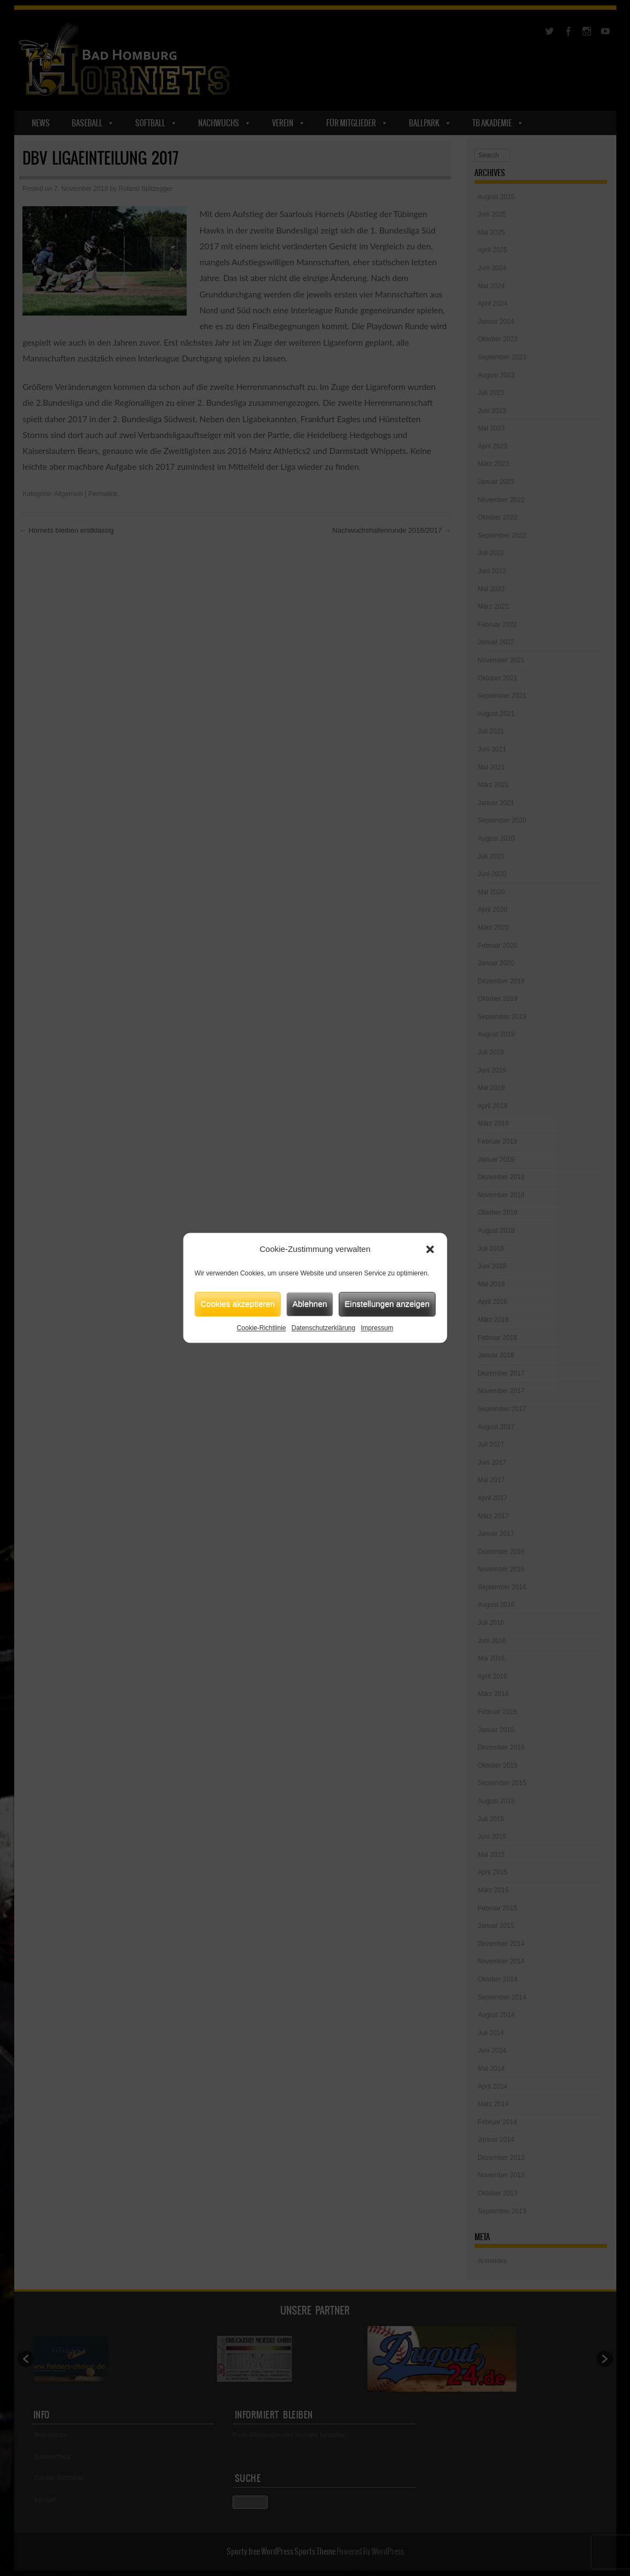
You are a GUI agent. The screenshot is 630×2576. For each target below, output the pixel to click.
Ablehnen (309, 1303)
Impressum (377, 1328)
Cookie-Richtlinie (261, 1328)
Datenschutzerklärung (323, 1328)
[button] (430, 1249)
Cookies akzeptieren (237, 1303)
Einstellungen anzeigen (387, 1303)
